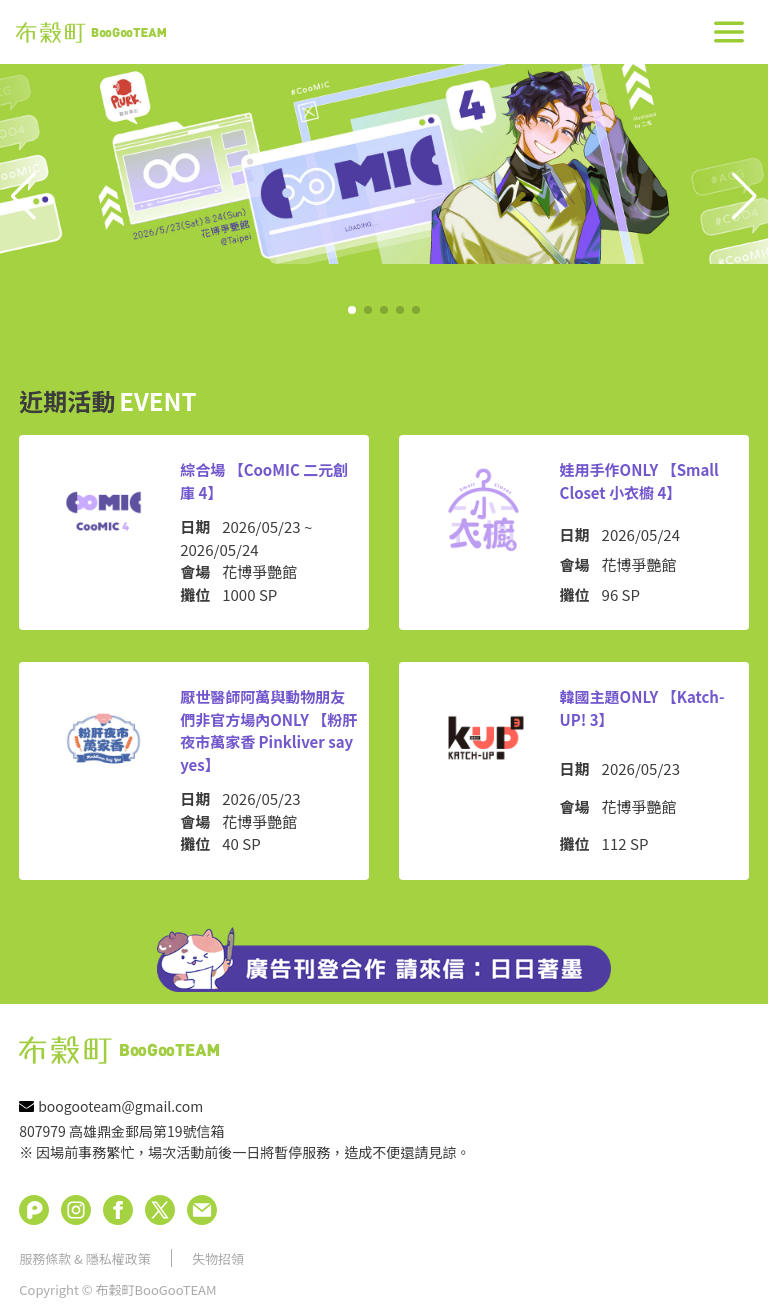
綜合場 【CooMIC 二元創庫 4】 (264, 481)
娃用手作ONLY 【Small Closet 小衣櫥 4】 (639, 481)
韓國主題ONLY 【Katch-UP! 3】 (642, 708)
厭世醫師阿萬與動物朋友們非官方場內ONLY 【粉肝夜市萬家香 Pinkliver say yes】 (268, 730)
